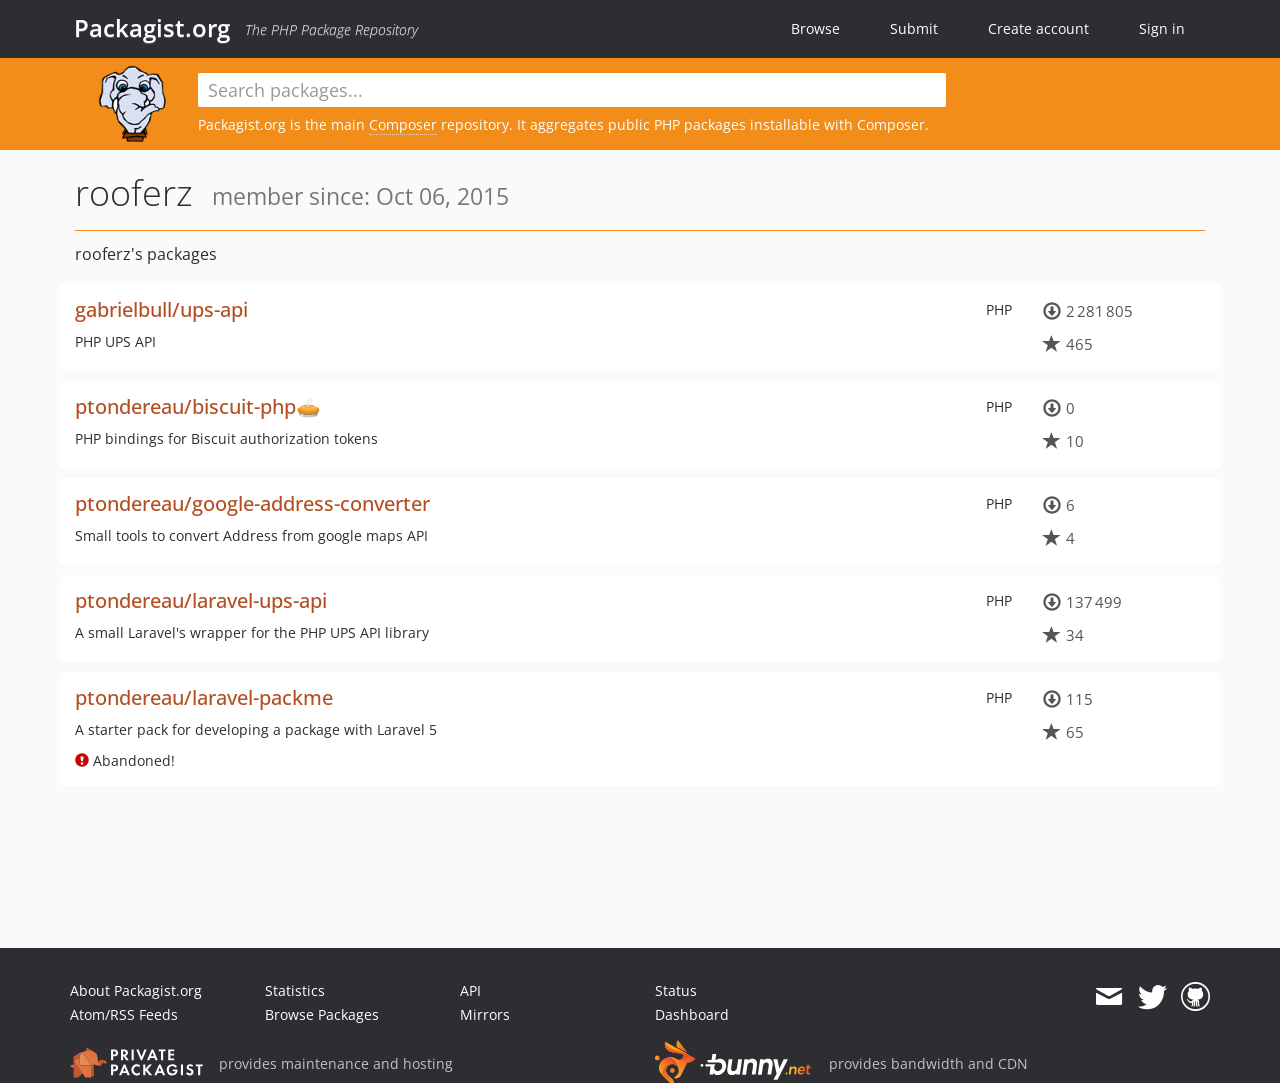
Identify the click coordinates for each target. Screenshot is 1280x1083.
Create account (1038, 28)
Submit (914, 28)
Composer (403, 124)
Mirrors (485, 1014)
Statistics (295, 990)
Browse (815, 28)
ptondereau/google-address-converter (252, 503)
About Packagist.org (136, 990)
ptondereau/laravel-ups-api (201, 600)
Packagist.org (152, 28)
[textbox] (572, 90)
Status (676, 990)
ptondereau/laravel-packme (204, 697)
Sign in (1162, 28)
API (470, 990)
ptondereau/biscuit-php (185, 406)
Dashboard (692, 1014)
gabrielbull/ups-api (161, 309)
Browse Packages (322, 1014)
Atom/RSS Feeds (124, 1014)
